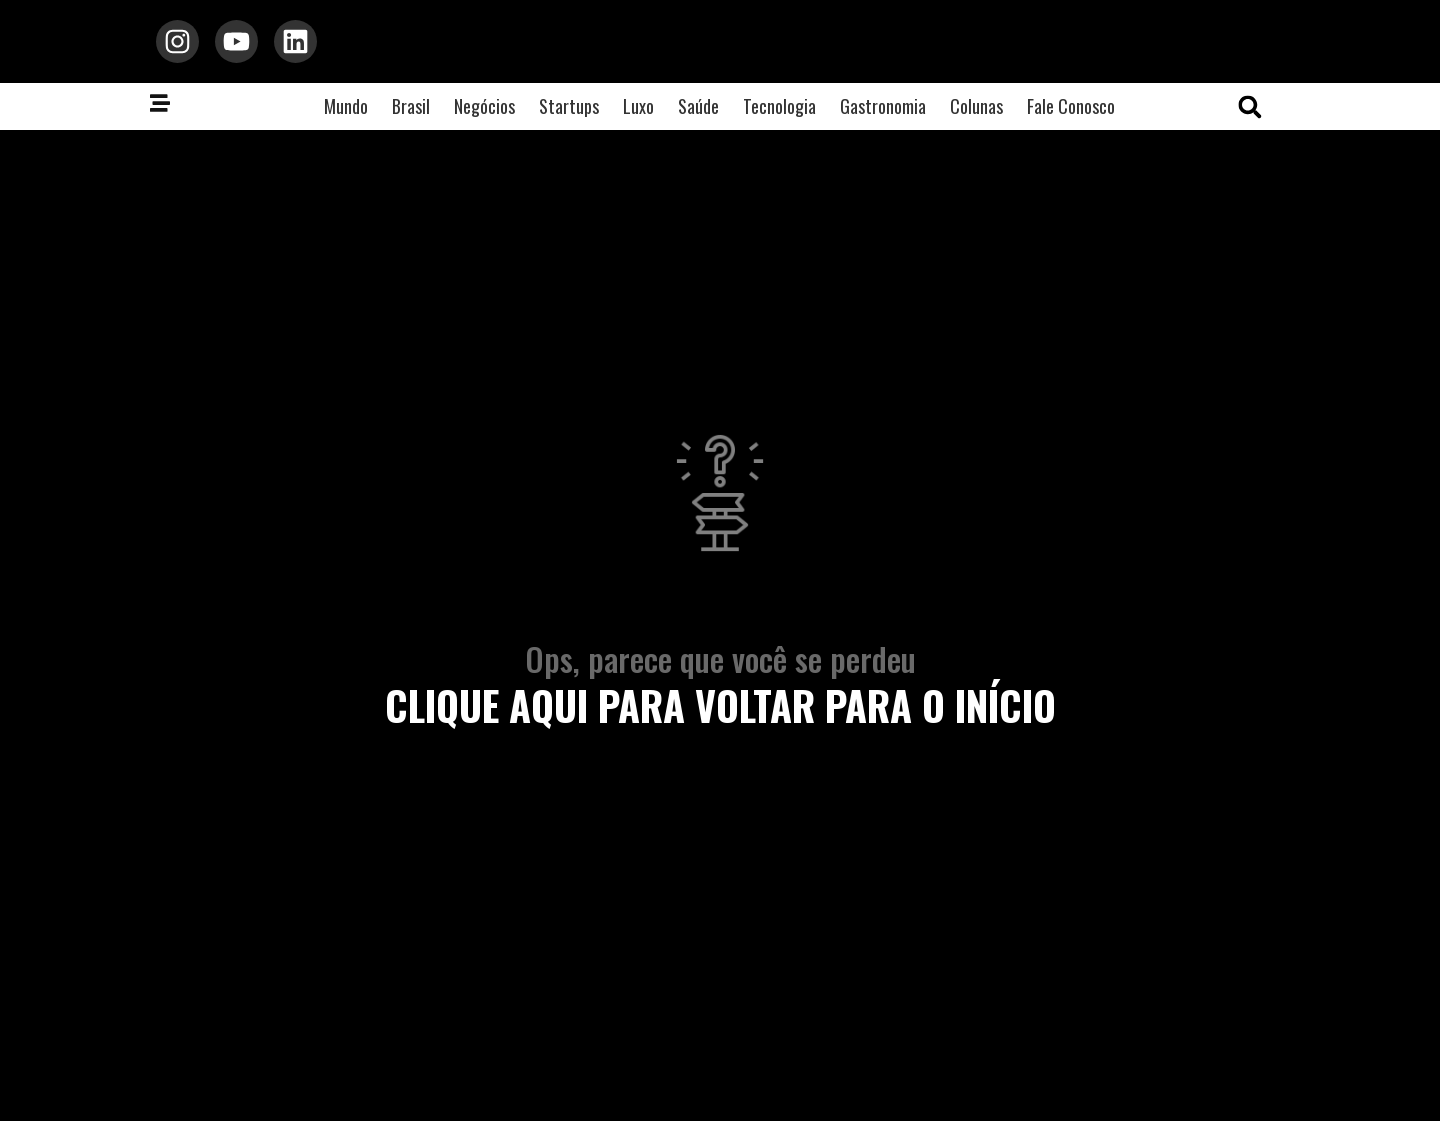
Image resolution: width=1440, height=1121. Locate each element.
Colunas (976, 113)
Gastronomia (883, 113)
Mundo (346, 113)
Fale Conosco (1071, 113)
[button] (1250, 114)
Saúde (698, 113)
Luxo (638, 113)
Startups (569, 113)
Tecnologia (779, 113)
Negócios (484, 113)
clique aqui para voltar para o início (720, 711)
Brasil (411, 113)
